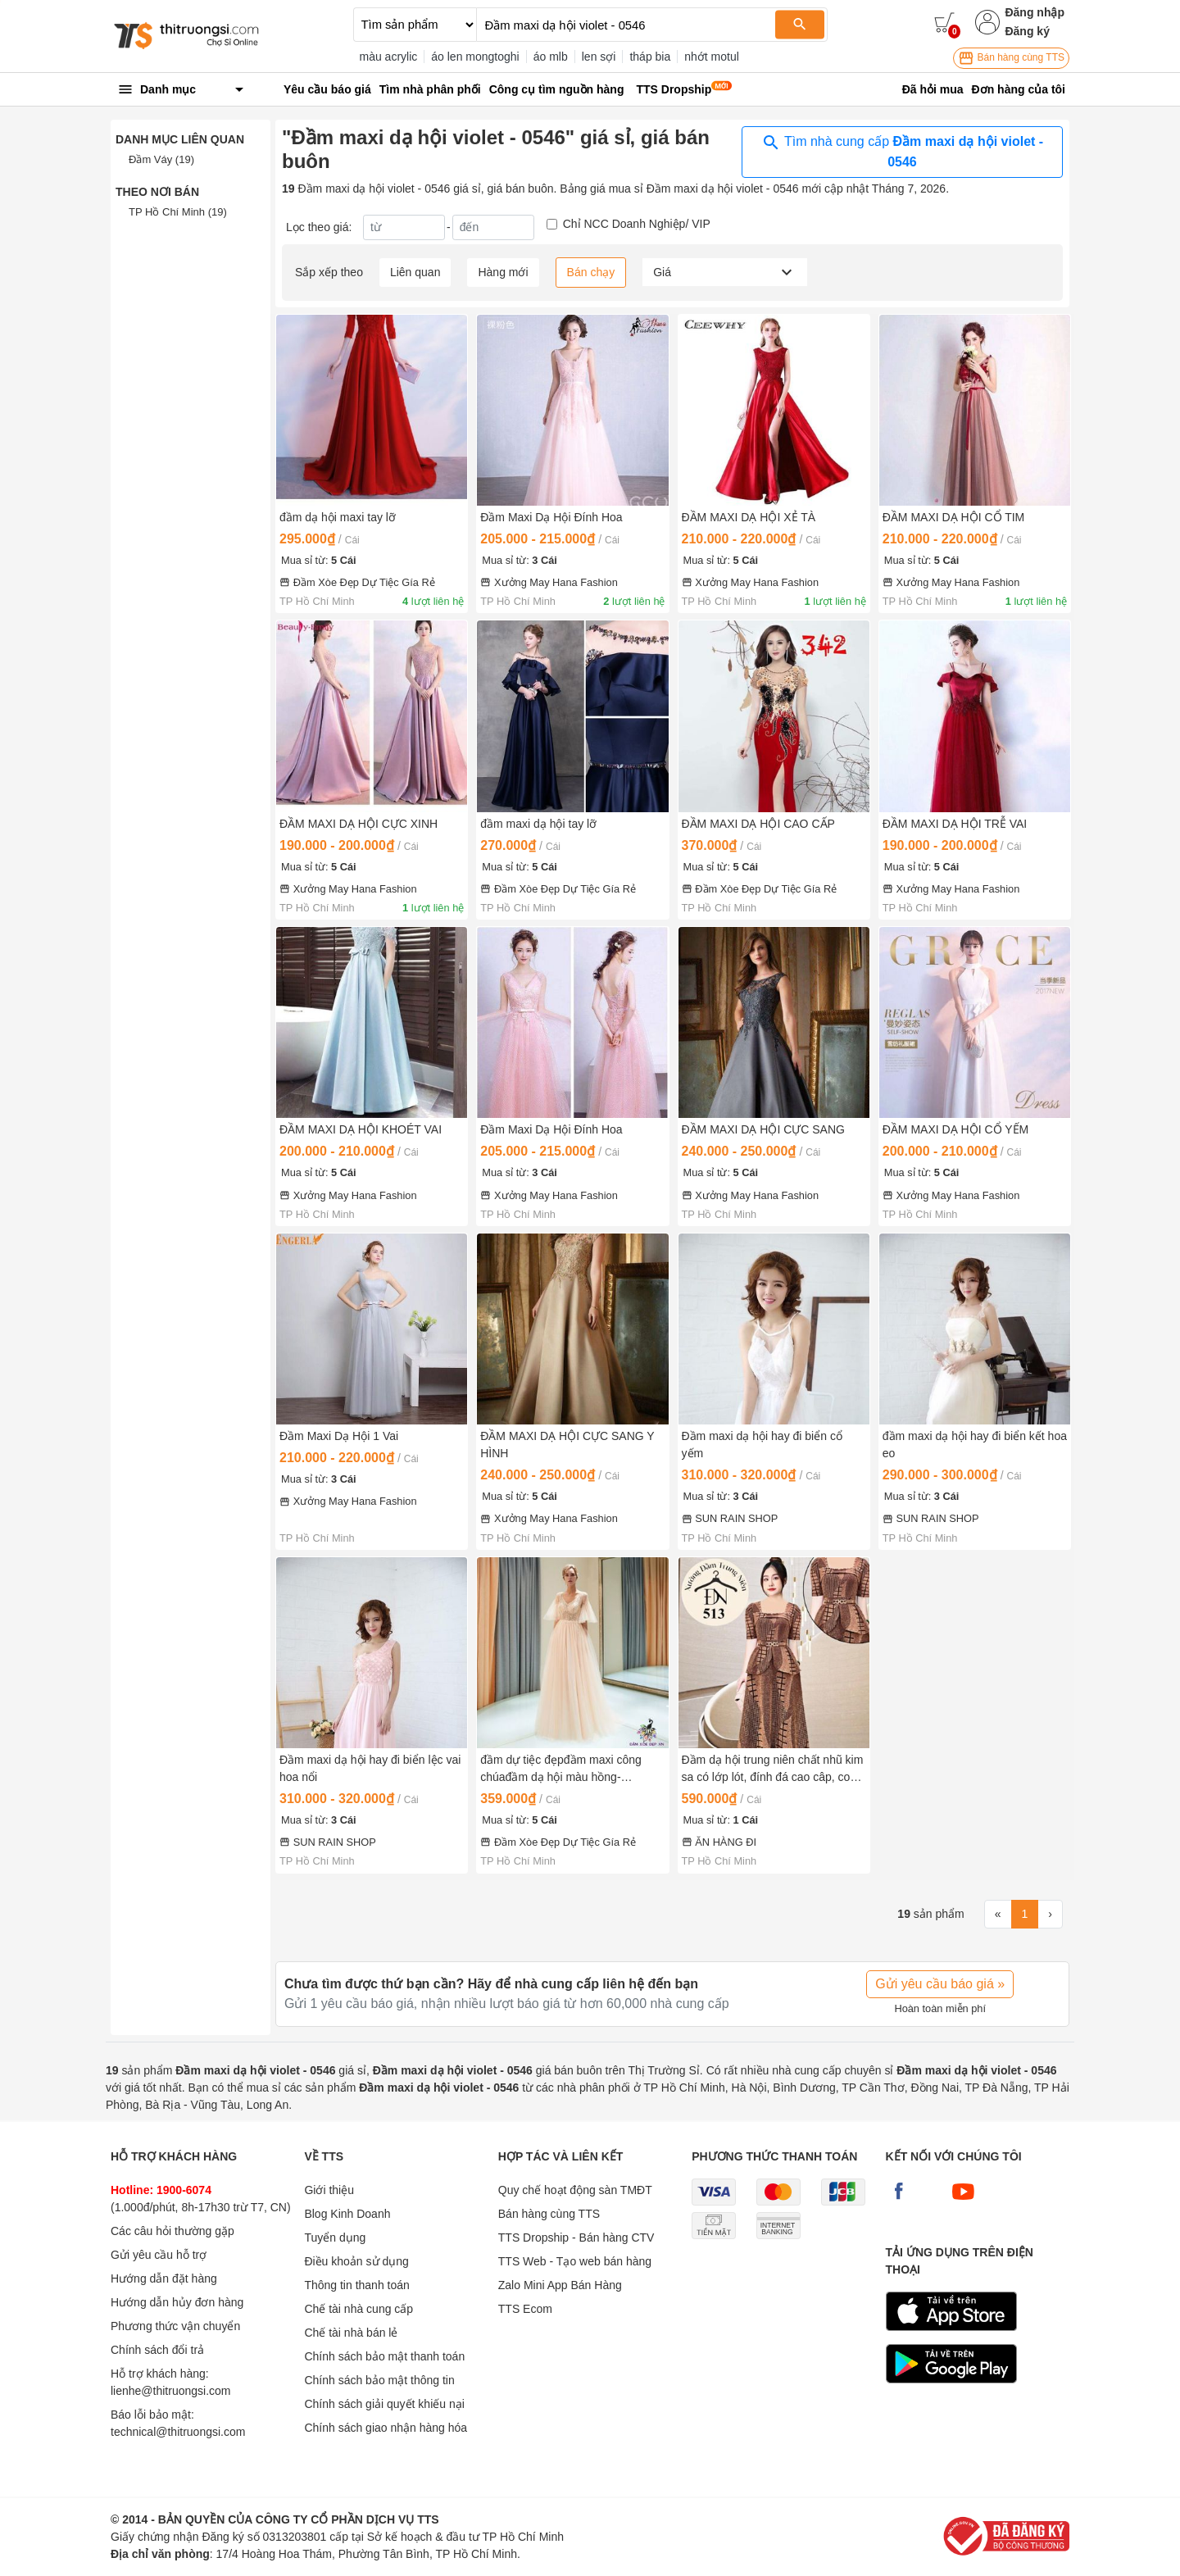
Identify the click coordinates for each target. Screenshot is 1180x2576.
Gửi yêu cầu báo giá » (940, 1984)
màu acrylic (389, 56)
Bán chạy (591, 272)
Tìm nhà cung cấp (902, 151)
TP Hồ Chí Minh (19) (178, 212)
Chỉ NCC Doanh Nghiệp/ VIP (636, 223)
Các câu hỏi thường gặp (172, 2231)
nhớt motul (711, 56)
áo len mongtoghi (475, 56)
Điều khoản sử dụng (356, 2261)
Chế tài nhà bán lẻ (350, 2332)
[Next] (1050, 1914)
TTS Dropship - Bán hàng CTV (576, 2237)
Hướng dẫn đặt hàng (164, 2278)
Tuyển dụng (334, 2237)
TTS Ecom (525, 2308)
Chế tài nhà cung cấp (358, 2308)
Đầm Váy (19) (161, 159)
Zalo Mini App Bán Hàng (560, 2285)
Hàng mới (503, 272)
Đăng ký (1027, 31)
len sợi (599, 56)
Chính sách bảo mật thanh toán (384, 2356)
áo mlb (550, 56)
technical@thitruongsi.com (178, 2431)
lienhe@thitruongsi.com (171, 2390)
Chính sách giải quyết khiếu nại (384, 2403)
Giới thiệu (329, 2190)
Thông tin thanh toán (356, 2285)
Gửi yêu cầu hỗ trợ (158, 2254)
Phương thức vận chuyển (175, 2326)
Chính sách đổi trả (157, 2349)
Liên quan (415, 272)
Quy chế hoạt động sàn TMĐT (575, 2190)
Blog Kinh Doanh (347, 2213)
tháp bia (649, 56)
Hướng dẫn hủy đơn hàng (177, 2302)
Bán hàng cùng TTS (1011, 58)
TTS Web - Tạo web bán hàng (574, 2261)
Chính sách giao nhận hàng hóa (385, 2427)
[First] (998, 1914)
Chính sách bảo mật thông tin (379, 2380)
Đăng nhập (1034, 12)
